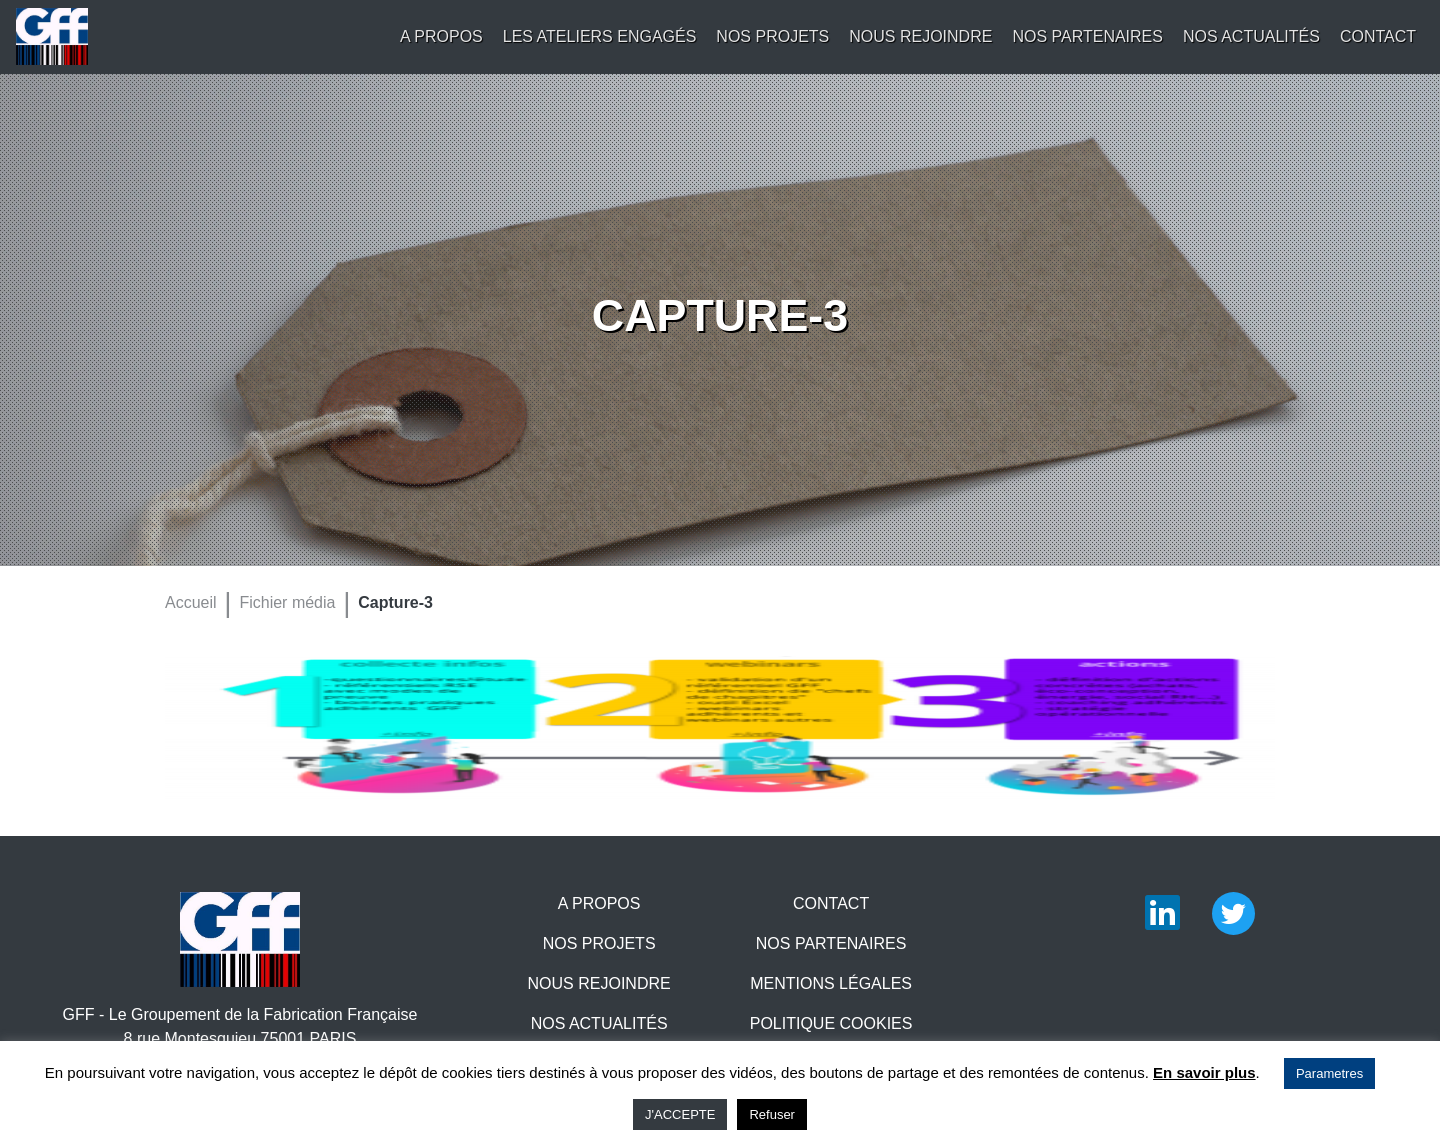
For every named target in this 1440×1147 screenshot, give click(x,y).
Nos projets (772, 36)
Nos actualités (1251, 36)
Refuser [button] (772, 1114)
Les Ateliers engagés (600, 36)
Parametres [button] (1329, 1073)
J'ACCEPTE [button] (680, 1114)
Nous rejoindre (920, 36)
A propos (441, 36)
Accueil (191, 602)
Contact (1378, 36)
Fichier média (287, 602)
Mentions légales (831, 983)
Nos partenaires (1087, 36)
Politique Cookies (831, 1023)
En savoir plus (1204, 1072)
